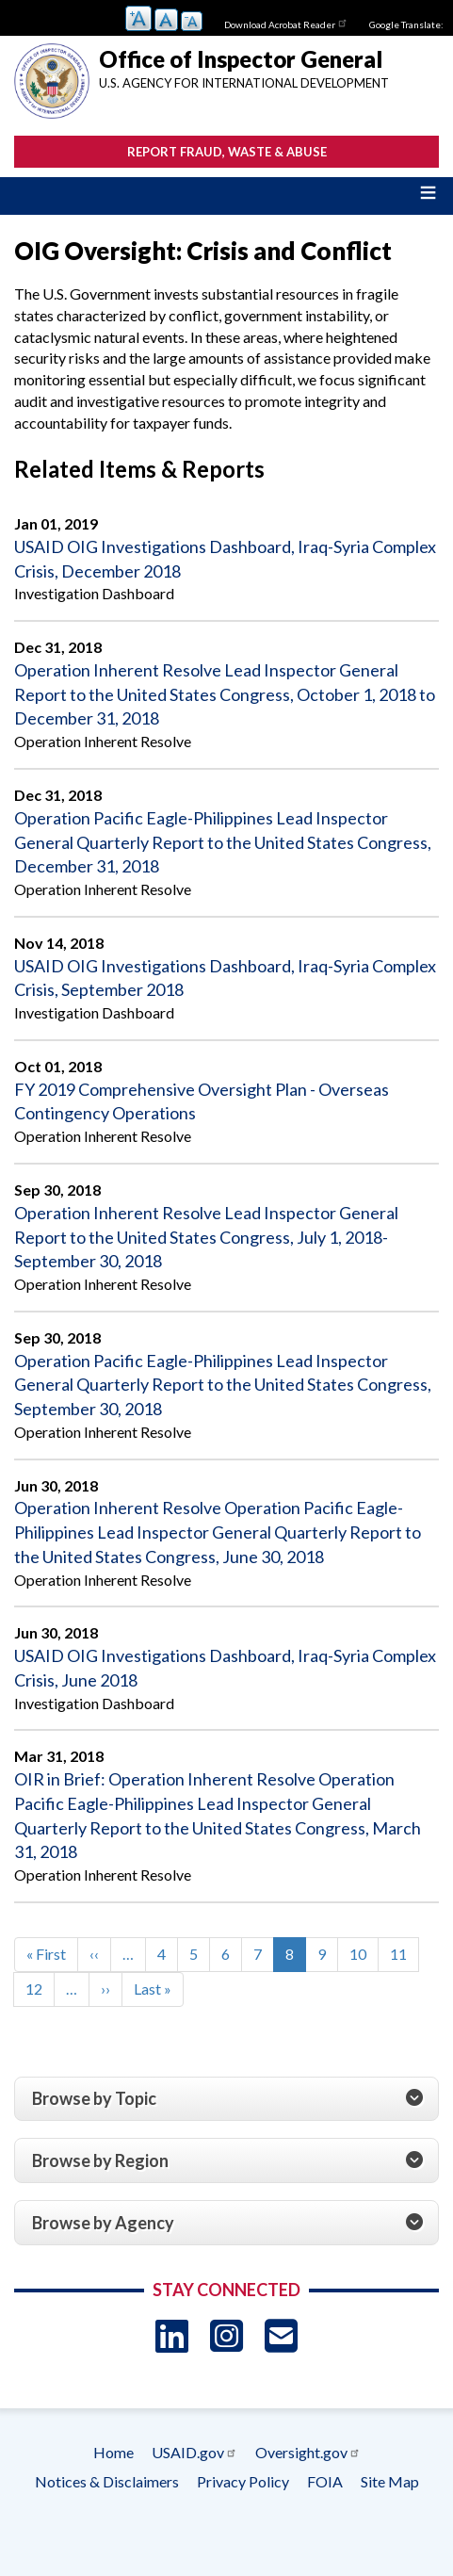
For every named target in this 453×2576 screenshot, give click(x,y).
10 (364, 1953)
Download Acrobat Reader (286, 22)
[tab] (226, 2099)
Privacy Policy (243, 2481)
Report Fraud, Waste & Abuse (227, 151)
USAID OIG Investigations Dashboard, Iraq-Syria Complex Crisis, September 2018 (225, 978)
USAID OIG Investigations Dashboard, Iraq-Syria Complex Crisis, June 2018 (225, 1667)
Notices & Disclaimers (107, 2481)
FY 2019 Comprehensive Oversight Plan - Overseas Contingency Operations (201, 1101)
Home (113, 2452)
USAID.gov (194, 2452)
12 (40, 1988)
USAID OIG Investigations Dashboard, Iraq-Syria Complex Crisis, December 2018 (225, 558)
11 (404, 1953)
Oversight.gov (308, 2452)
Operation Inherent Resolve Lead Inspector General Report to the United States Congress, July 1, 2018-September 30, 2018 (206, 1236)
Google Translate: (406, 24)
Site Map (390, 2481)
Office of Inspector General (240, 59)
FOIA (325, 2481)
